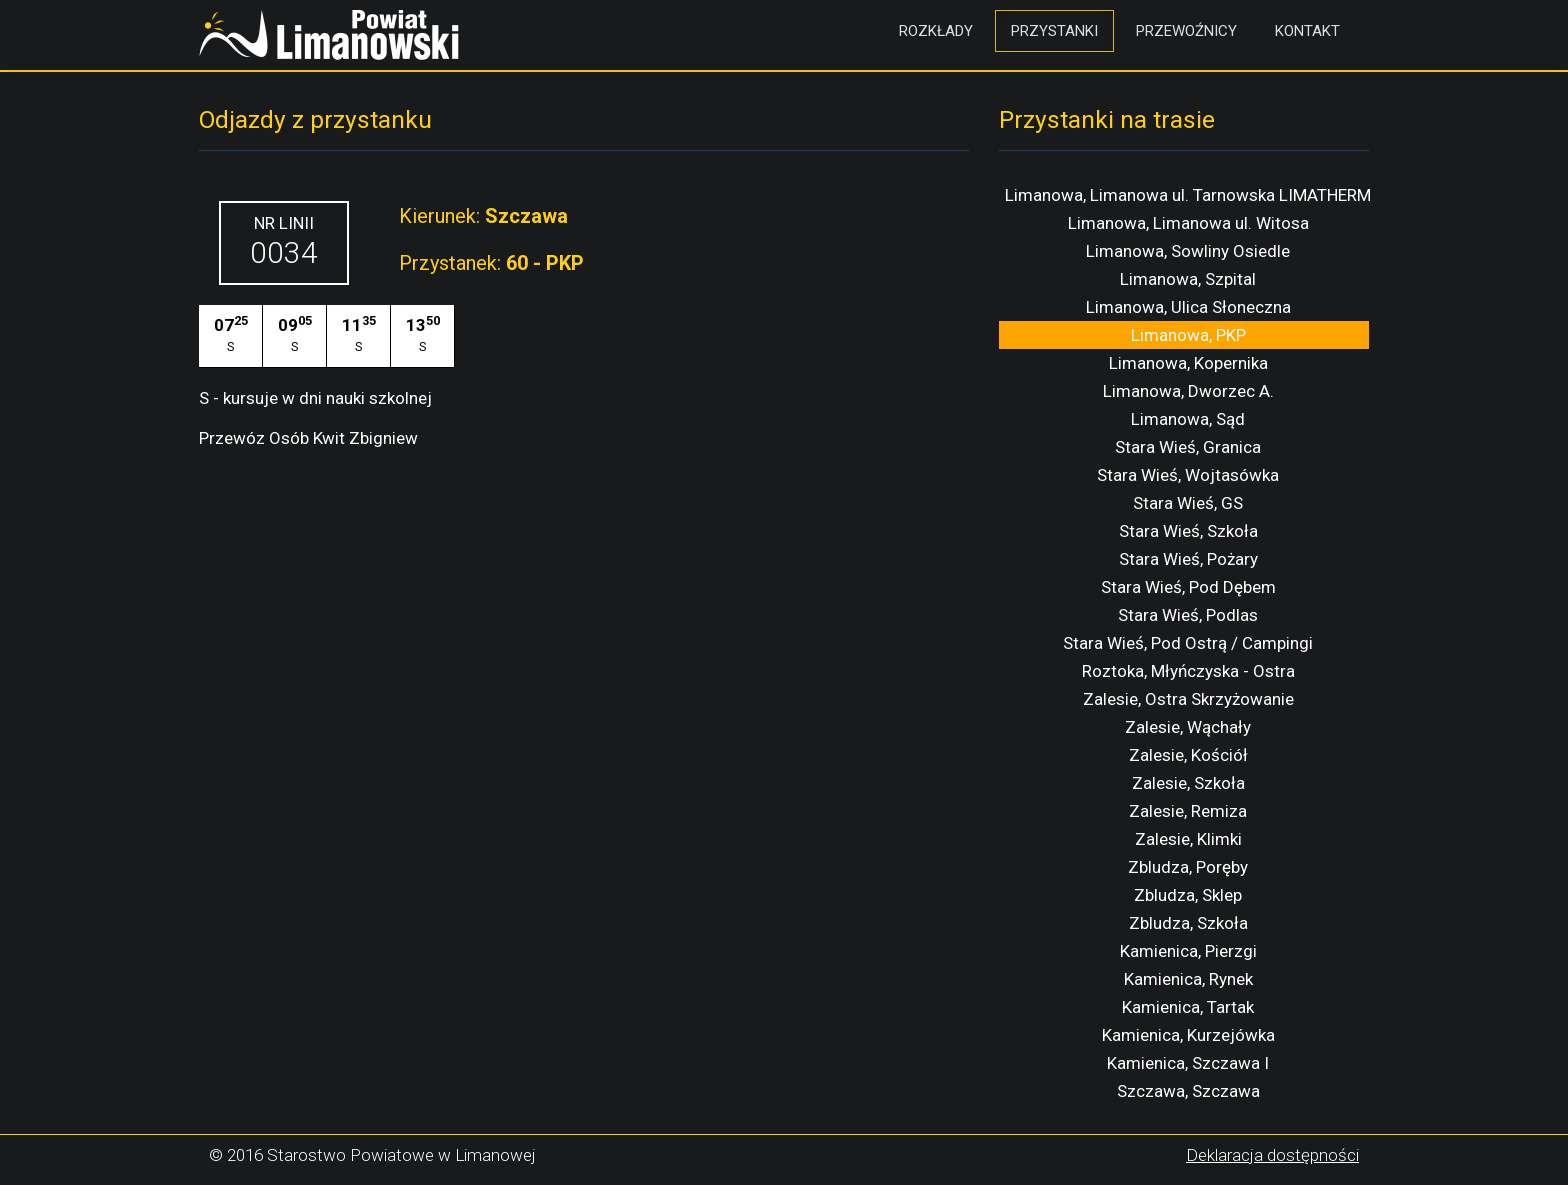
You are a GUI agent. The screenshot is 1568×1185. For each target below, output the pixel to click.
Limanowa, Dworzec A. (1188, 391)
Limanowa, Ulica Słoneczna (1188, 307)
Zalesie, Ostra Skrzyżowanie (1188, 699)
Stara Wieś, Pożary (1188, 559)
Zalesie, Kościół (1188, 755)
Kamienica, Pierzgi (1188, 951)
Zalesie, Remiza (1188, 811)
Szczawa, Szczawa (1188, 1091)
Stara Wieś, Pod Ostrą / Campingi (1188, 643)
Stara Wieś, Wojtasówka (1188, 475)
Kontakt (1307, 31)
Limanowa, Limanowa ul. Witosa (1188, 223)
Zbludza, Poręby (1188, 867)
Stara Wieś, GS (1188, 503)
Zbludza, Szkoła (1188, 923)
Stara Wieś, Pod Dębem (1188, 587)
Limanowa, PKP (1188, 335)
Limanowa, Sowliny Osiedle (1188, 251)
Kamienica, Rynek (1188, 979)
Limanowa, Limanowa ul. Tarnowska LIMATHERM (1188, 195)
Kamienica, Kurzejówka (1188, 1035)
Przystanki (1054, 31)
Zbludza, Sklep (1188, 895)
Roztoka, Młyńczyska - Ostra (1188, 671)
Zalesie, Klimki (1188, 839)
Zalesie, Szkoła (1188, 783)
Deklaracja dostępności (1272, 1155)
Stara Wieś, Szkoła (1188, 531)
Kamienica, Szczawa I (1188, 1063)
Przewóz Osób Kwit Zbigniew (308, 438)
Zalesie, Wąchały (1188, 727)
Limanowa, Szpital (1188, 279)
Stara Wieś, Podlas (1188, 615)
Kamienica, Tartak (1188, 1007)
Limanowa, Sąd (1188, 419)
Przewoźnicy (1186, 31)
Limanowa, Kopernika (1188, 363)
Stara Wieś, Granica (1188, 447)
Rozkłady (936, 31)
